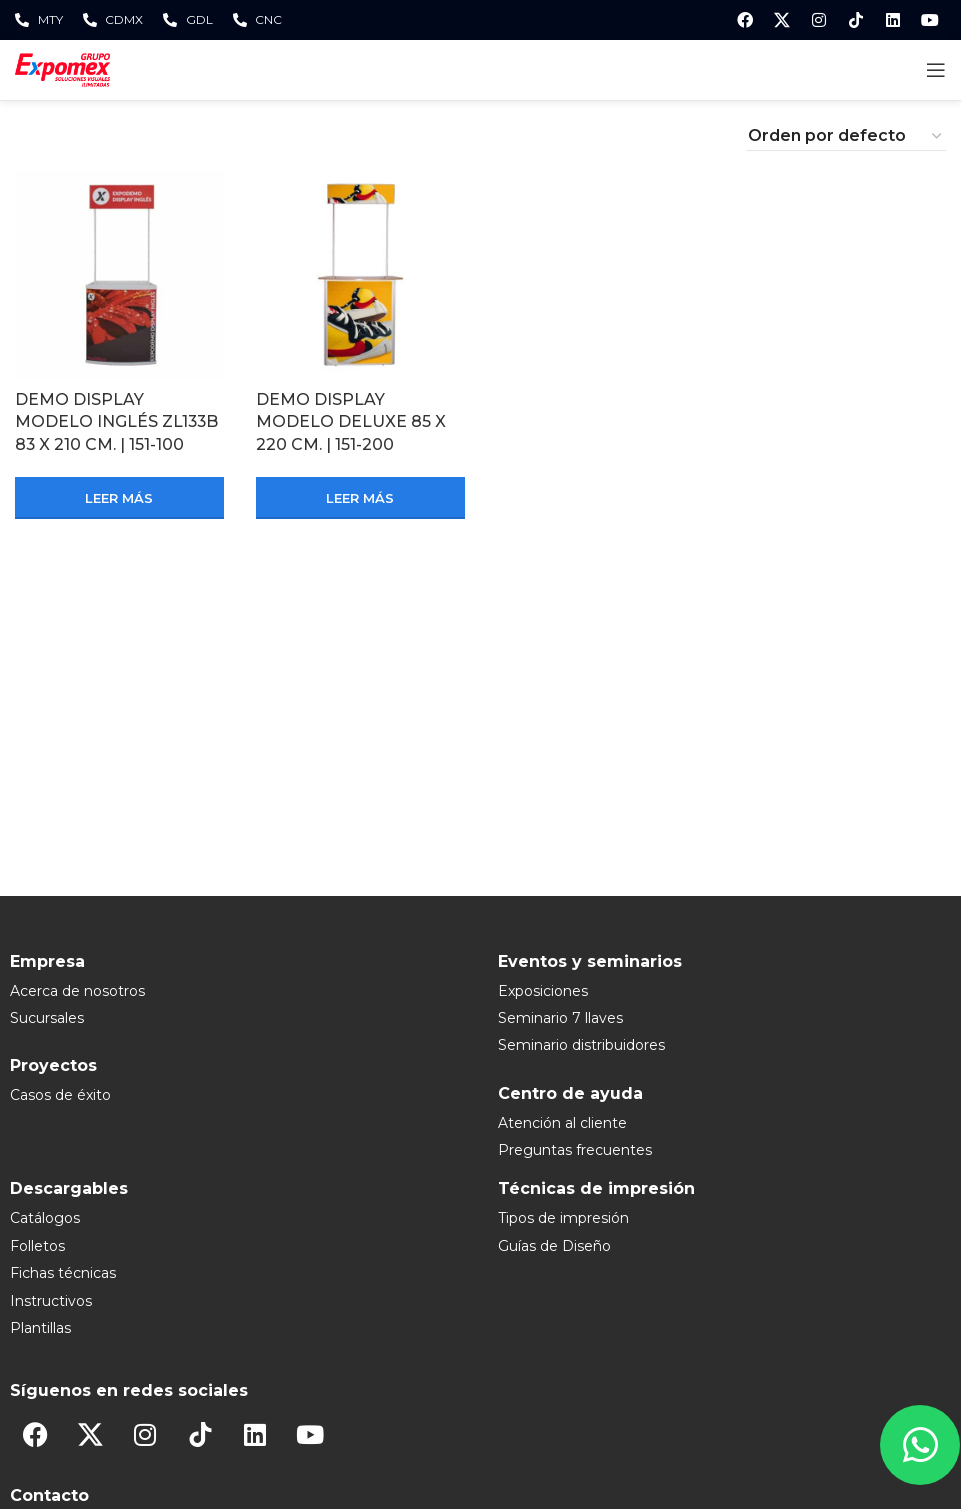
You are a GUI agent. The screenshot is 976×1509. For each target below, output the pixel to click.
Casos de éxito (60, 1095)
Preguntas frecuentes (575, 1150)
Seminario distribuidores (581, 1045)
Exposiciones (543, 991)
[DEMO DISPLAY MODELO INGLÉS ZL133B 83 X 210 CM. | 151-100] (119, 275)
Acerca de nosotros (77, 991)
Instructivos (51, 1301)
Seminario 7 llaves (560, 1018)
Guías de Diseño (554, 1246)
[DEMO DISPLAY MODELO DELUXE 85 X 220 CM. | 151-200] (360, 275)
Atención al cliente (562, 1123)
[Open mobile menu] (936, 70)
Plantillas (40, 1328)
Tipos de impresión (563, 1218)
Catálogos (45, 1218)
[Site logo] (62, 68)
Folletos (37, 1246)
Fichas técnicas (63, 1273)
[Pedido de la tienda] (846, 136)
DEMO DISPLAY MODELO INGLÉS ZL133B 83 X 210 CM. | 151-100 (117, 422)
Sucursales (47, 1018)
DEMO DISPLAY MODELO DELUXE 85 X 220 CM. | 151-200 (351, 422)
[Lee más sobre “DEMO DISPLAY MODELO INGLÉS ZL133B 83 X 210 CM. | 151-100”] (119, 498)
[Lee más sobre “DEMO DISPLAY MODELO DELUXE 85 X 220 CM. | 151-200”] (360, 498)
